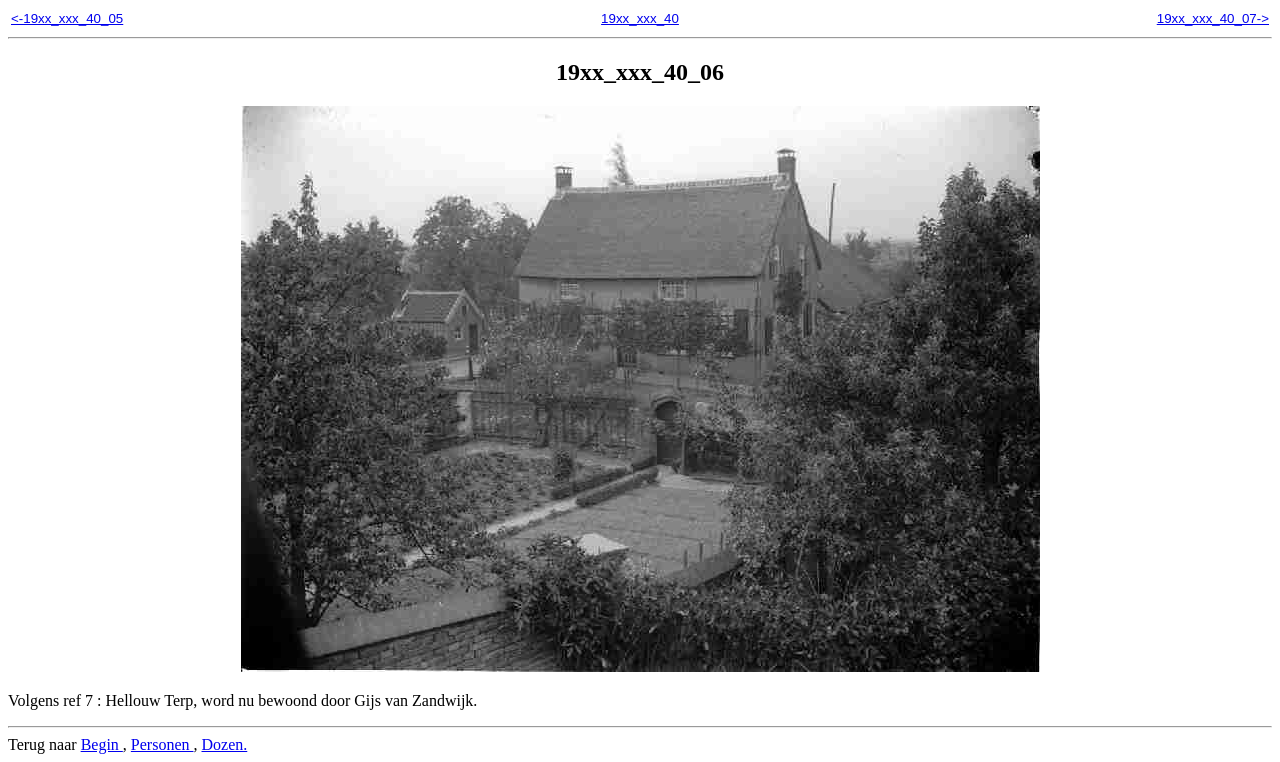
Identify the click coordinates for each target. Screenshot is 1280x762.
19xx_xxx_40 (640, 18)
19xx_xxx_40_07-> (1213, 18)
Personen (162, 744)
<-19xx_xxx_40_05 (67, 18)
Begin (102, 744)
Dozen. (225, 744)
